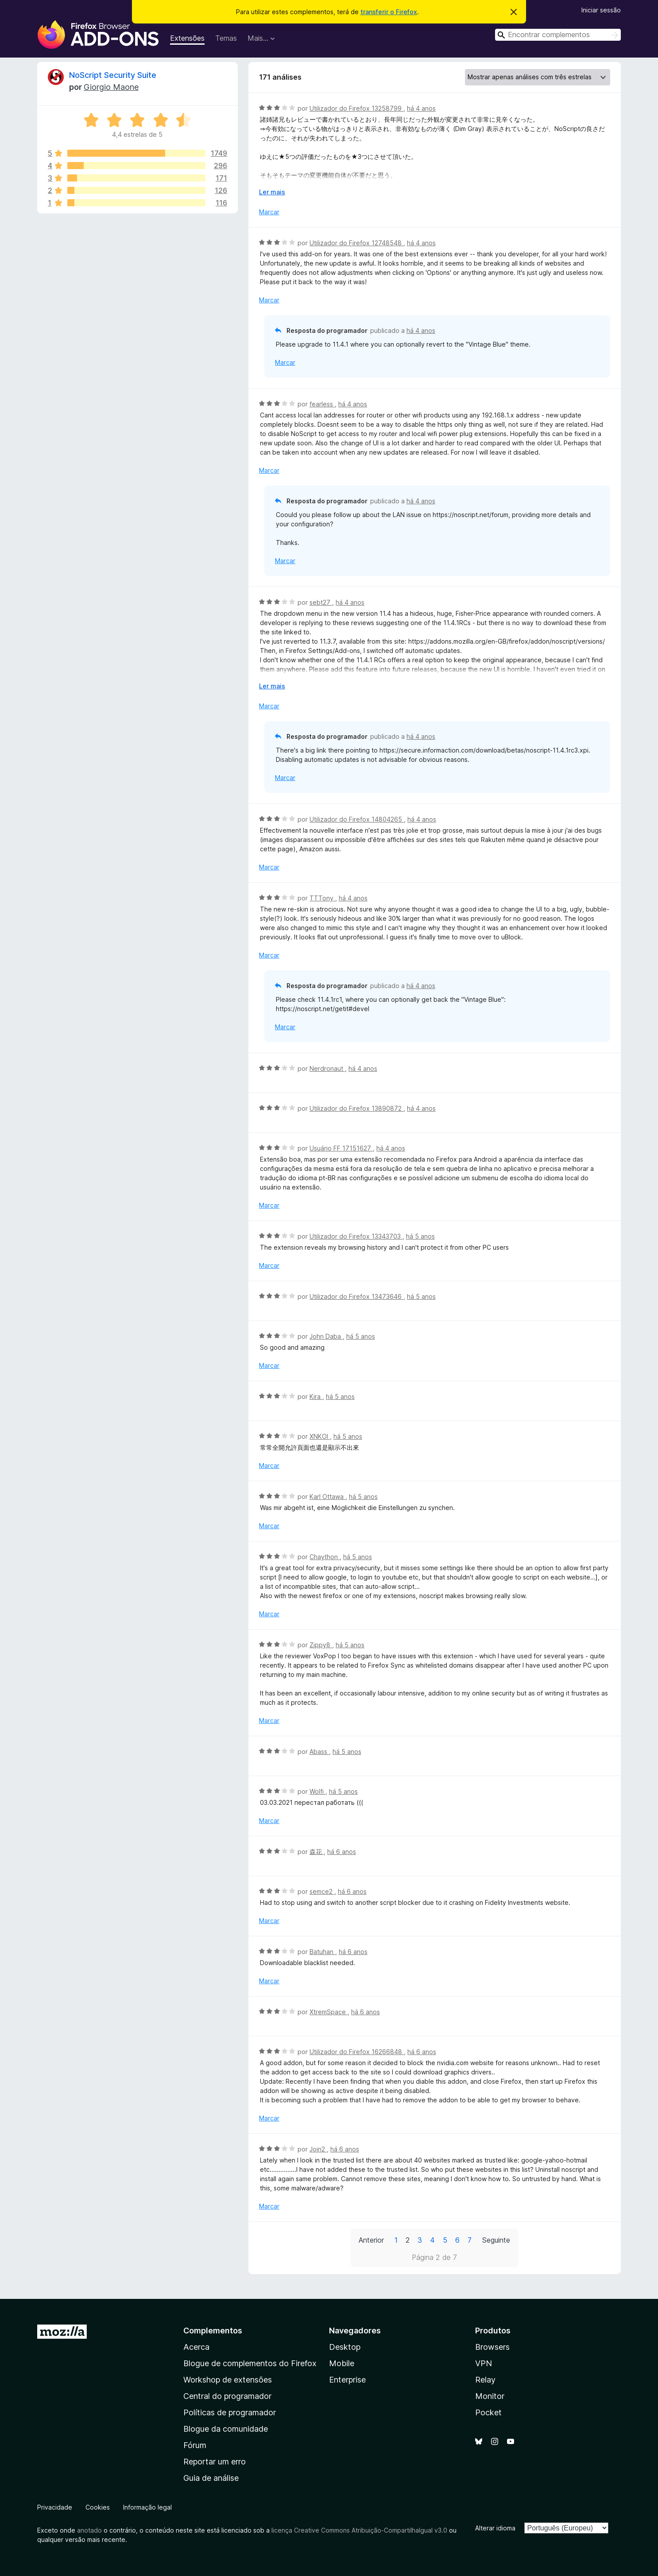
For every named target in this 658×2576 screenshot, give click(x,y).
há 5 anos (420, 1236)
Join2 (318, 2149)
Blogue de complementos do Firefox (250, 2363)
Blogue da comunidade (225, 2428)
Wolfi (317, 1791)
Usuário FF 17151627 (341, 1148)
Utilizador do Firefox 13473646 (356, 1296)
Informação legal (147, 2507)
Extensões (187, 38)
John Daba (326, 1336)
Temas (226, 38)
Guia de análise (211, 2478)
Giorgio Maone (111, 87)
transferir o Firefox (388, 11)
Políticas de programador (229, 2412)
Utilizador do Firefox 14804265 (357, 819)
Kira (316, 1396)
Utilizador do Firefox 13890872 (356, 1108)
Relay (485, 2379)
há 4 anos (421, 108)
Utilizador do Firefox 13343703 (356, 1236)
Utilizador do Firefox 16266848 (357, 2051)
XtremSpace (329, 2012)
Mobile (341, 2363)
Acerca (196, 2347)
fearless (322, 404)
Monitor (489, 2396)
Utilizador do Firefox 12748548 (356, 243)
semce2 (322, 1891)
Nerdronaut (327, 1068)
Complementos (212, 2330)
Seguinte (496, 2240)
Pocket (488, 2412)
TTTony (322, 898)
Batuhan (322, 1951)
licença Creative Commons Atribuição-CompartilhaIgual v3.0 (359, 2530)
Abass (319, 1751)
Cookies (97, 2507)
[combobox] (558, 35)
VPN (483, 2363)
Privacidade (54, 2507)
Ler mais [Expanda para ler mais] (272, 192)
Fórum (194, 2445)
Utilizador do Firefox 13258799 (356, 108)
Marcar (269, 212)
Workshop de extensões (227, 2379)
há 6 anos (341, 1851)
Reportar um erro (214, 2461)
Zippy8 (321, 1645)
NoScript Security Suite (112, 75)
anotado (89, 2530)
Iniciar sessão (601, 10)
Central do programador (227, 2396)
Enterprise (347, 2379)
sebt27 (321, 602)
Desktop (344, 2347)
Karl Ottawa (327, 1496)
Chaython (325, 1556)
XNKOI (320, 1436)
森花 (317, 1851)
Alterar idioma (495, 2528)
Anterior (371, 2240)
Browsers (492, 2347)
